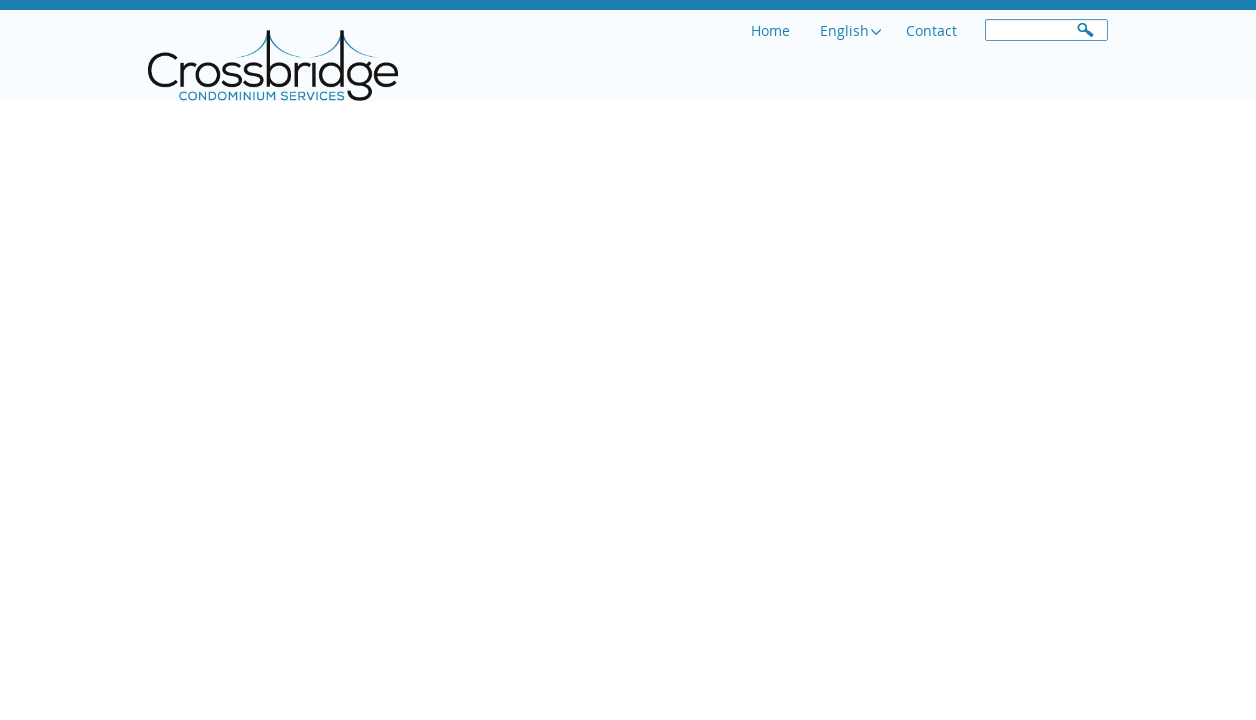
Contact (934, 30)
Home (773, 30)
